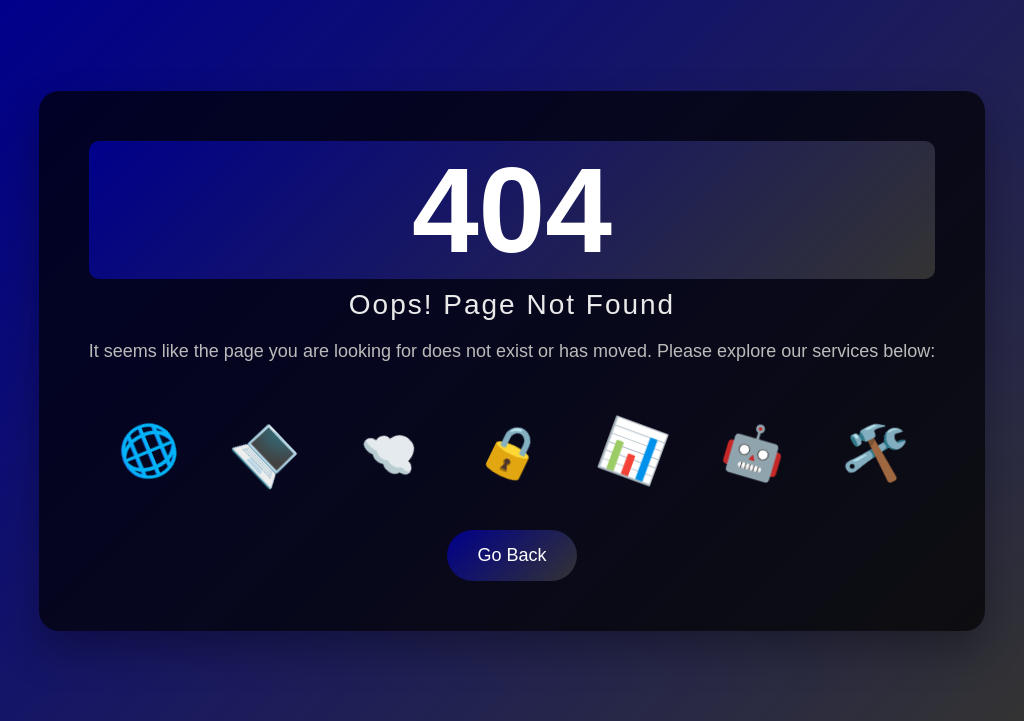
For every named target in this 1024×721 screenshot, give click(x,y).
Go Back (511, 552)
